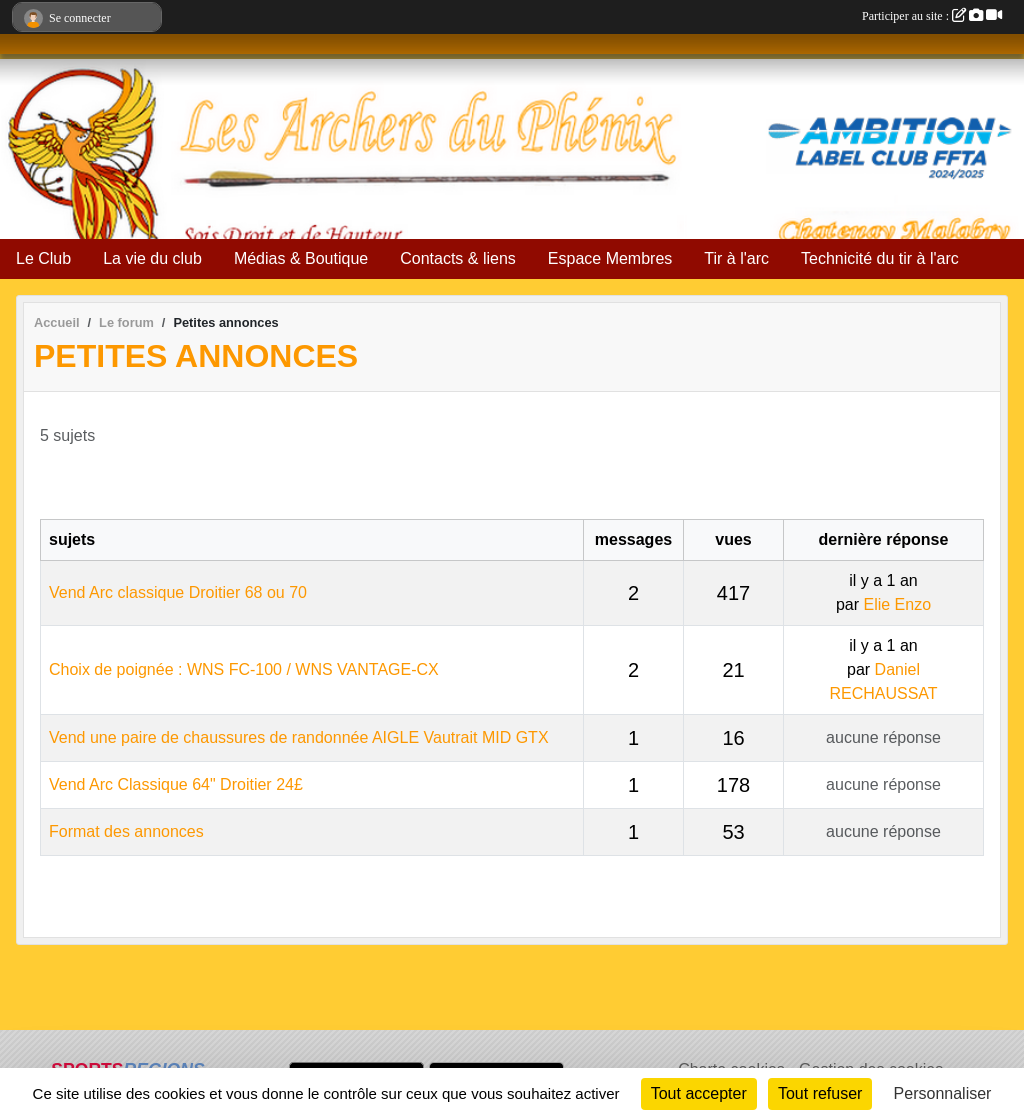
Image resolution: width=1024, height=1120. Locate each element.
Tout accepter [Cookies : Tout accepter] (699, 1093)
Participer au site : (932, 16)
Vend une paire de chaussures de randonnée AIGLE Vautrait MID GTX (299, 737)
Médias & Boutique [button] (301, 258)
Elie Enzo (897, 604)
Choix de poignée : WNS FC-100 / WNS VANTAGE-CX (244, 669)
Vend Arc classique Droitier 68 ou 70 (178, 592)
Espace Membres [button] (610, 258)
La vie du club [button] (152, 258)
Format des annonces (126, 831)
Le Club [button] (43, 258)
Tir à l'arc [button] (736, 258)
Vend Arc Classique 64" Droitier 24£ (176, 784)
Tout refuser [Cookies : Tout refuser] (820, 1093)
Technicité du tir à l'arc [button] (880, 258)
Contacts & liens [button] (458, 258)
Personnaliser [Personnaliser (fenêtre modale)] (943, 1093)
